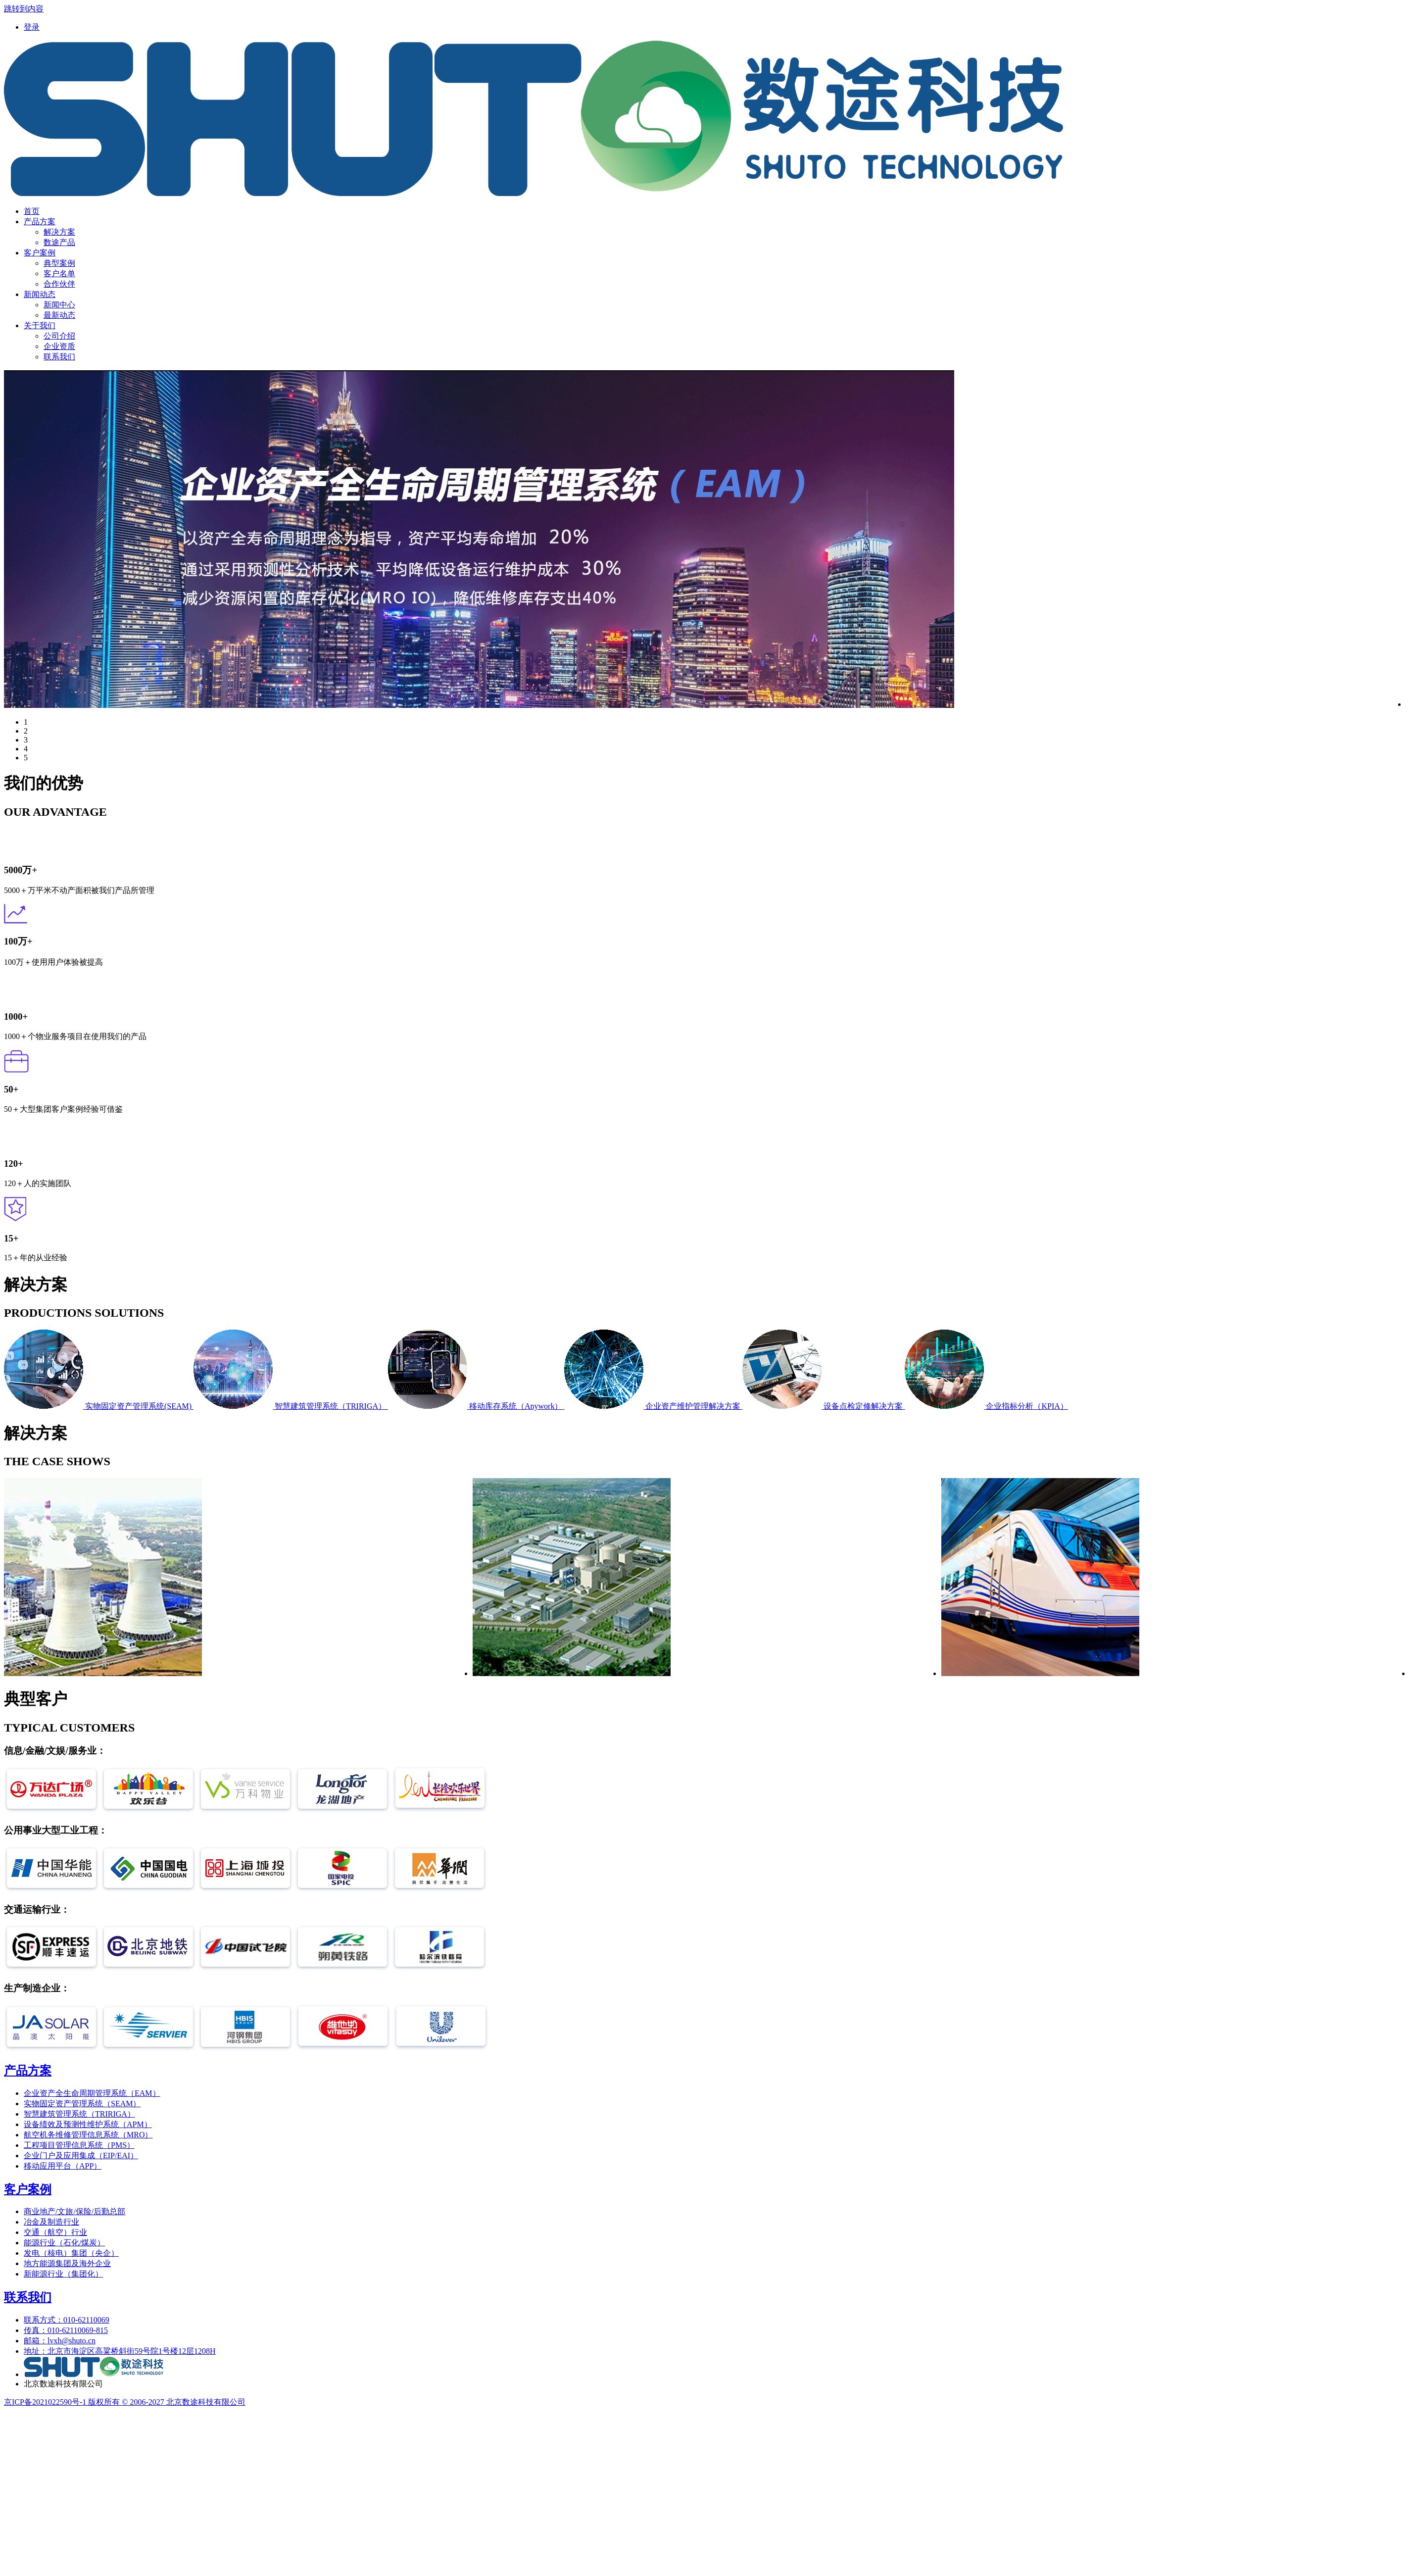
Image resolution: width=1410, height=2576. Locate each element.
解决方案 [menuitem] (59, 232)
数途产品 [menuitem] (59, 242)
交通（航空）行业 (55, 2232)
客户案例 (27, 2189)
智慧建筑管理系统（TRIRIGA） (79, 2114)
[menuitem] (32, 27)
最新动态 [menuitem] (59, 315)
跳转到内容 (24, 8)
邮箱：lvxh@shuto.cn (60, 2340)
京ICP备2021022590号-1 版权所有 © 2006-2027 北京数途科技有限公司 (124, 2402)
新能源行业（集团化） (63, 2274)
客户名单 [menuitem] (59, 273)
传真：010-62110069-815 (66, 2330)
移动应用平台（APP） (62, 2166)
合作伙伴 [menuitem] (59, 284)
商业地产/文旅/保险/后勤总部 (74, 2211)
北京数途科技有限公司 (63, 2383)
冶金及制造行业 (51, 2222)
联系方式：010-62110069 (66, 2320)
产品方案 (27, 2070)
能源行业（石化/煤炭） (64, 2242)
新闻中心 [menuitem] (59, 304)
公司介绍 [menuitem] (59, 336)
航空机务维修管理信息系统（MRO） (88, 2134)
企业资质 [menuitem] (59, 346)
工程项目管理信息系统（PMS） (79, 2145)
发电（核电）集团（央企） (71, 2253)
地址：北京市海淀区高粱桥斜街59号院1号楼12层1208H (120, 2351)
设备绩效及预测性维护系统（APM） (88, 2124)
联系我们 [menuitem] (59, 356)
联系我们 (27, 2297)
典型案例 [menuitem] (59, 263)
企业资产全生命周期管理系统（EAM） (92, 2093)
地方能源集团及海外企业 (67, 2263)
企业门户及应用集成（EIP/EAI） (81, 2155)
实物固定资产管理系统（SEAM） (82, 2103)
